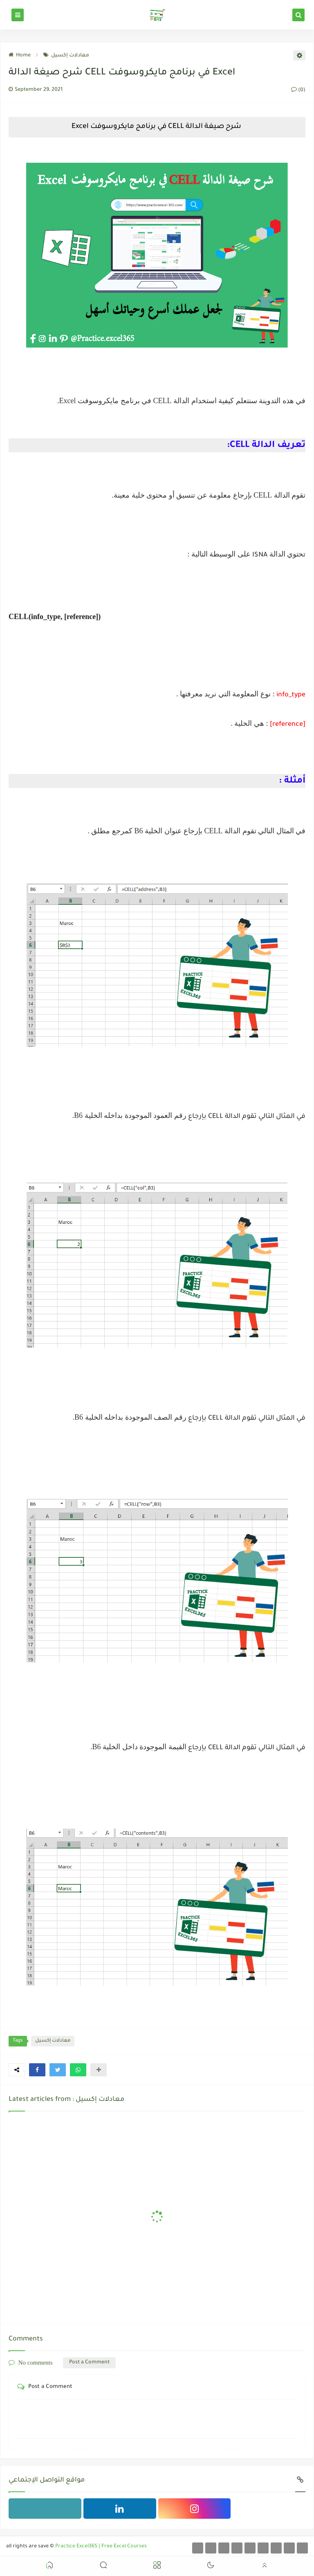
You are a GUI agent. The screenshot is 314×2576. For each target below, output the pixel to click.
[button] (37, 2069)
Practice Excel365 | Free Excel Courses (101, 2546)
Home (20, 55)
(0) (298, 90)
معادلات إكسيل (66, 55)
